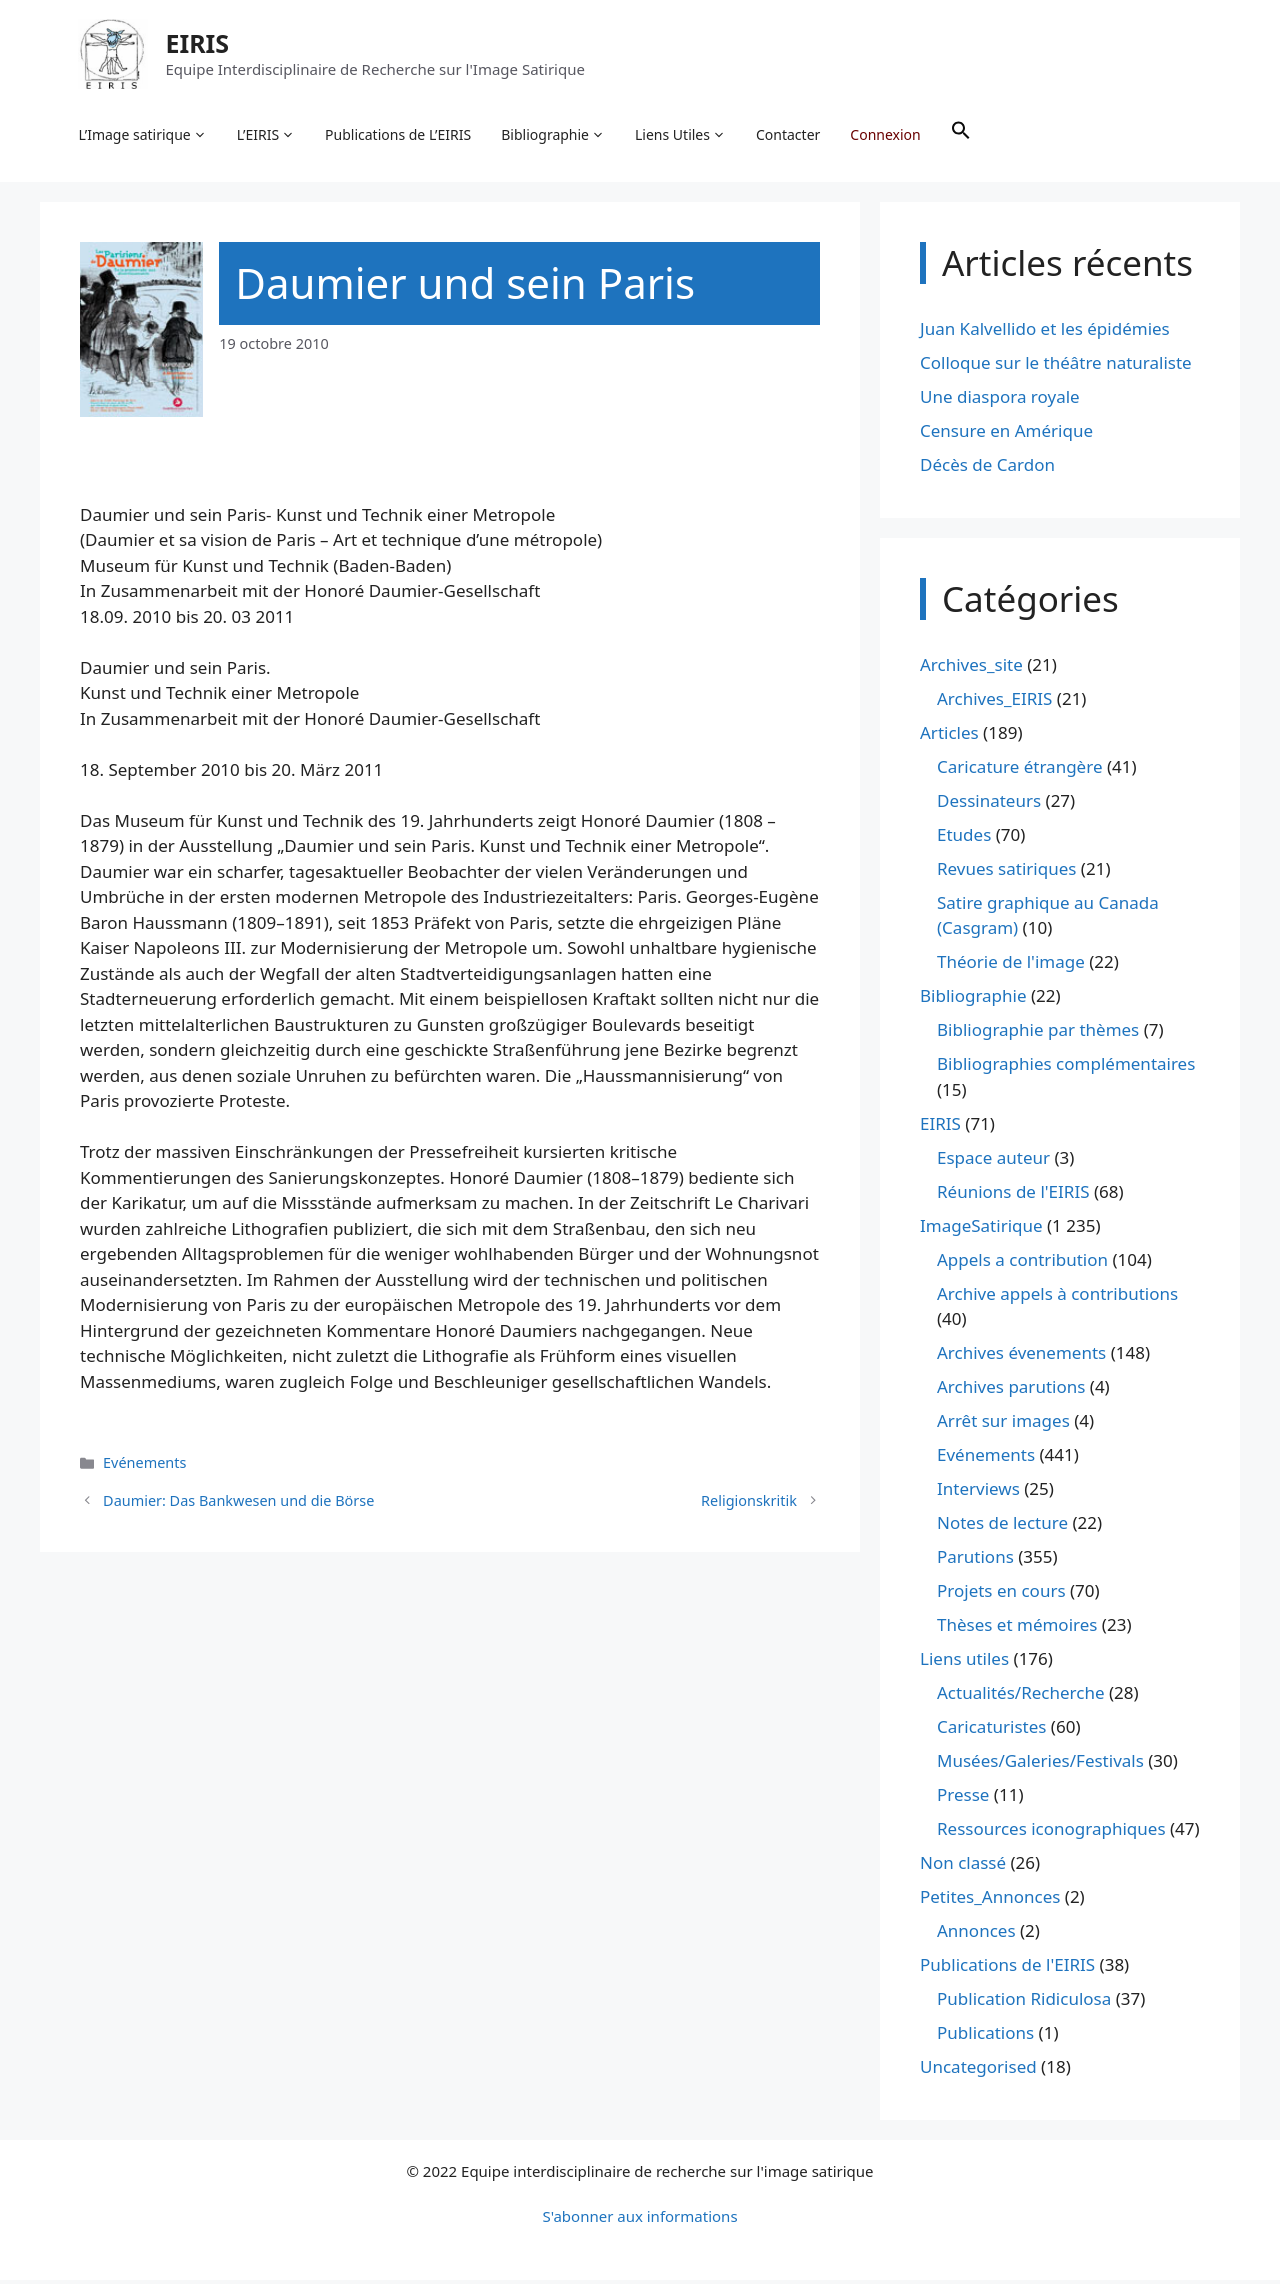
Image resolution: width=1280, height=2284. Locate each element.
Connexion (887, 135)
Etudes (964, 838)
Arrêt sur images (1003, 1424)
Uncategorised (978, 2070)
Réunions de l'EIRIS (1013, 1195)
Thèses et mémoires (1017, 1628)
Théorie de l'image (1011, 965)
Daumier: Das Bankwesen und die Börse (238, 1504)
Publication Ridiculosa (1024, 2002)
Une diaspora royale (1000, 400)
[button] (962, 136)
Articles (949, 736)
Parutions (975, 1560)
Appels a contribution (1022, 1263)
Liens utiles (964, 1662)
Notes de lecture (1002, 1526)
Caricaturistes (991, 1730)
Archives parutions (1011, 1390)
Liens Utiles (682, 136)
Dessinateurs (989, 804)
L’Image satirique (144, 136)
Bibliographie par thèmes (1038, 1033)
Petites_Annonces (990, 1900)
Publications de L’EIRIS (400, 135)
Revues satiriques (1006, 872)
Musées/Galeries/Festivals (1040, 1764)
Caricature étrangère (1019, 770)
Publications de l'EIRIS (1007, 1968)
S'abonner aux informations (639, 2220)
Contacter (790, 135)
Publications (985, 2036)
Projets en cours (1001, 1594)
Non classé (963, 1866)
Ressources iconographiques (1051, 1832)
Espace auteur (993, 1161)
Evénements (144, 1466)
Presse (963, 1798)
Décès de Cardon (987, 468)
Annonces (976, 1934)
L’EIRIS (267, 136)
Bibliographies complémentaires (1066, 1067)
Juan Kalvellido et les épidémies (1045, 332)
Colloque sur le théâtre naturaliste (1056, 366)
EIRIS (199, 44)
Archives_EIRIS (994, 702)
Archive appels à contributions (1057, 1297)
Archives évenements (1021, 1356)
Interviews (978, 1492)
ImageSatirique (981, 1229)
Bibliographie (555, 136)
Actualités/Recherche (1021, 1696)
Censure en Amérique (1006, 434)
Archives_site (971, 668)
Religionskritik (749, 1504)
